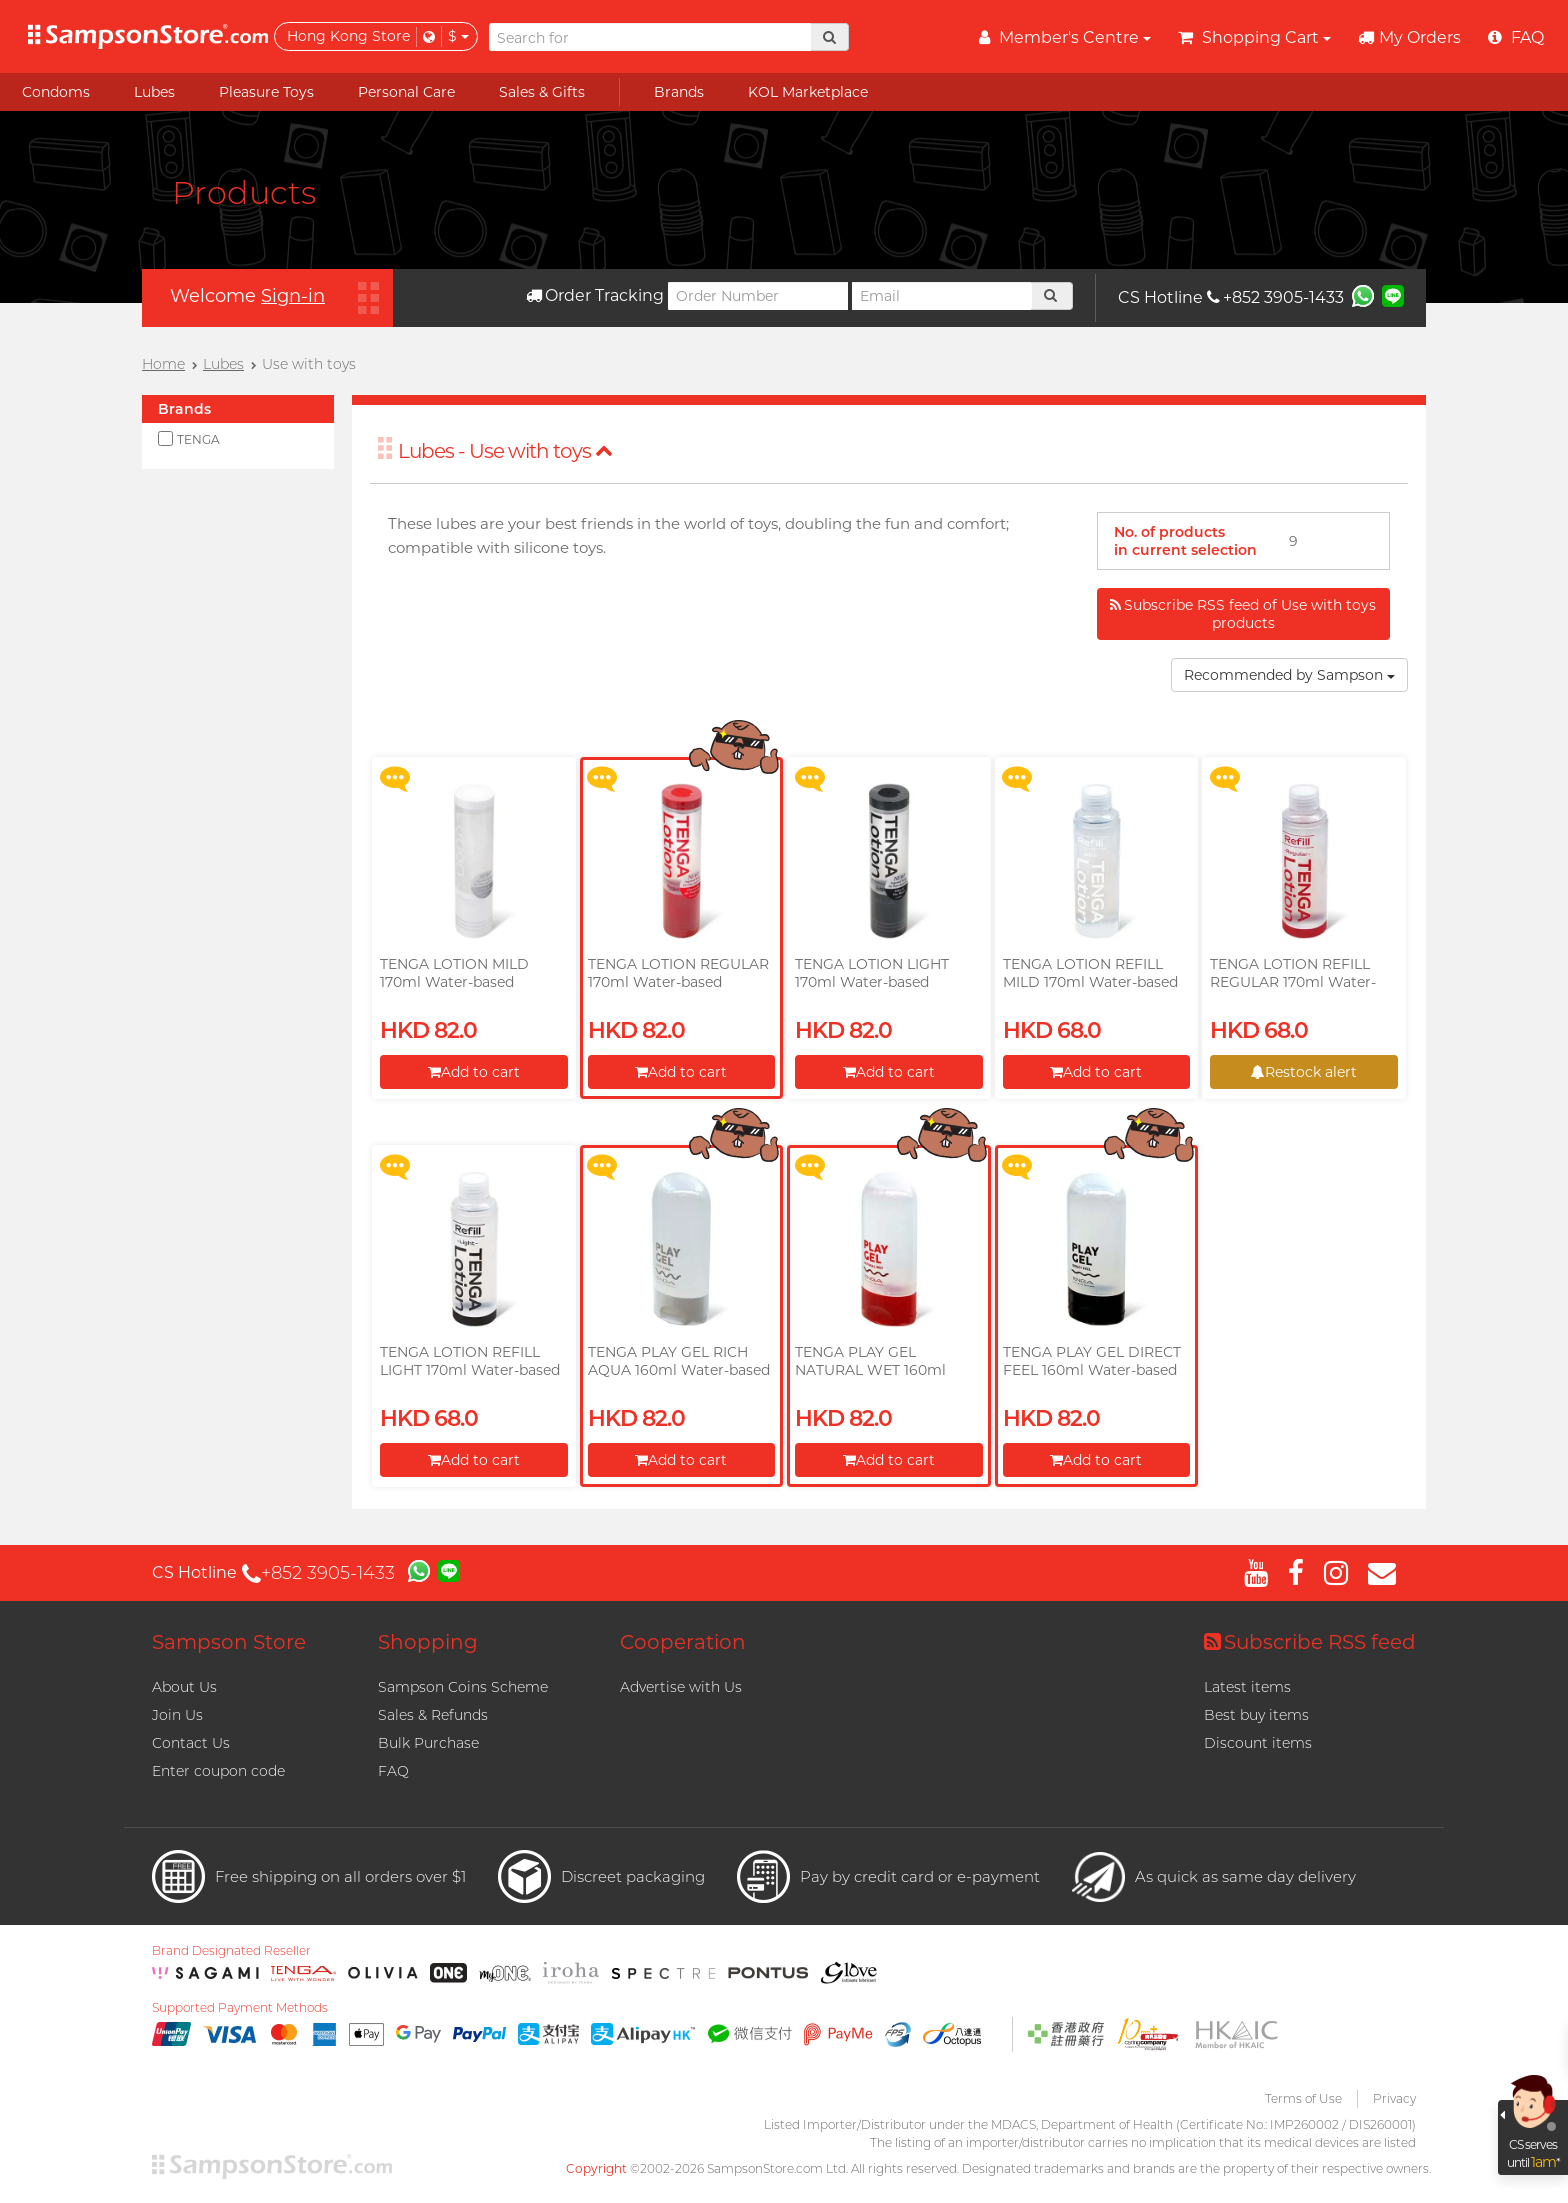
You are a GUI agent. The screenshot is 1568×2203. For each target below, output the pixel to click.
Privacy (1394, 2098)
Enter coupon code (218, 1771)
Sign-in (293, 296)
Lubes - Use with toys (505, 451)
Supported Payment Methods (240, 2008)
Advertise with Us (681, 1687)
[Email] (942, 296)
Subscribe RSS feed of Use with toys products (1243, 614)
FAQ (393, 1771)
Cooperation (683, 1642)
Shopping (428, 1642)
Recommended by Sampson (1289, 675)
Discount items (1258, 1743)
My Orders (1409, 37)
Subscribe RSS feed (1310, 1642)
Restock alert (1304, 1072)
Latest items (1247, 1687)
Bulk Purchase (428, 1743)
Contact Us (191, 1743)
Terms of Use (1303, 2098)
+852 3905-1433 (1275, 297)
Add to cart (474, 1072)
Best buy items (1256, 1715)
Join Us (177, 1715)
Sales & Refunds (433, 1715)
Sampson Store (229, 1642)
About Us (184, 1687)
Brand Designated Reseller (231, 1951)
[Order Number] (758, 296)
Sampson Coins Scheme (463, 1687)
